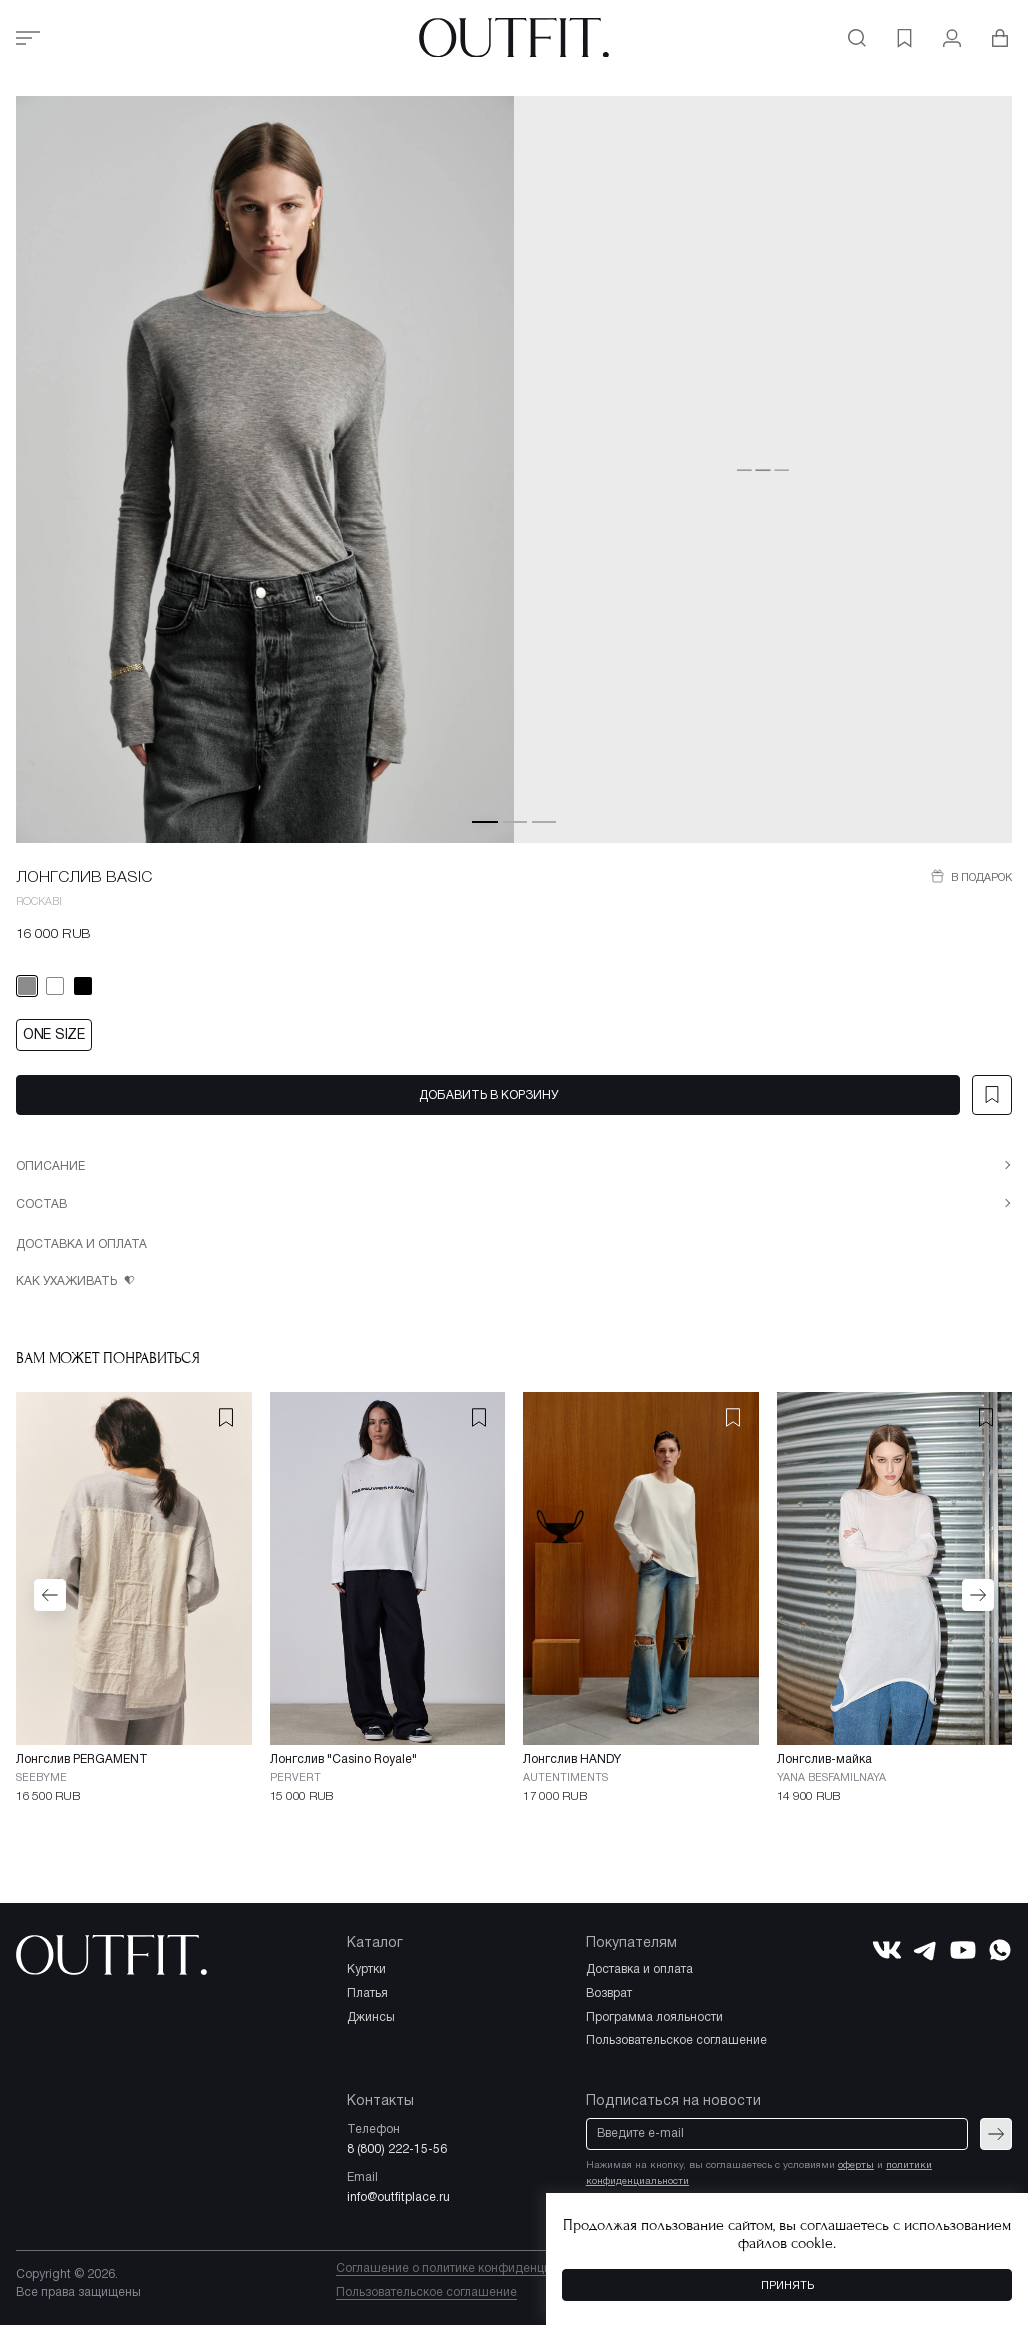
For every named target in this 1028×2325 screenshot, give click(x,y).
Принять (787, 2286)
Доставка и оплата (81, 1244)
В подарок (980, 878)
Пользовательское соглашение (426, 2292)
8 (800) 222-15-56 (397, 2149)
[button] (485, 821)
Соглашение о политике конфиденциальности (470, 2268)
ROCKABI (39, 902)
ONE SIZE (54, 1035)
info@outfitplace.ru (398, 2197)
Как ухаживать (68, 1281)
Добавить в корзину (488, 1095)
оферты (856, 2165)
